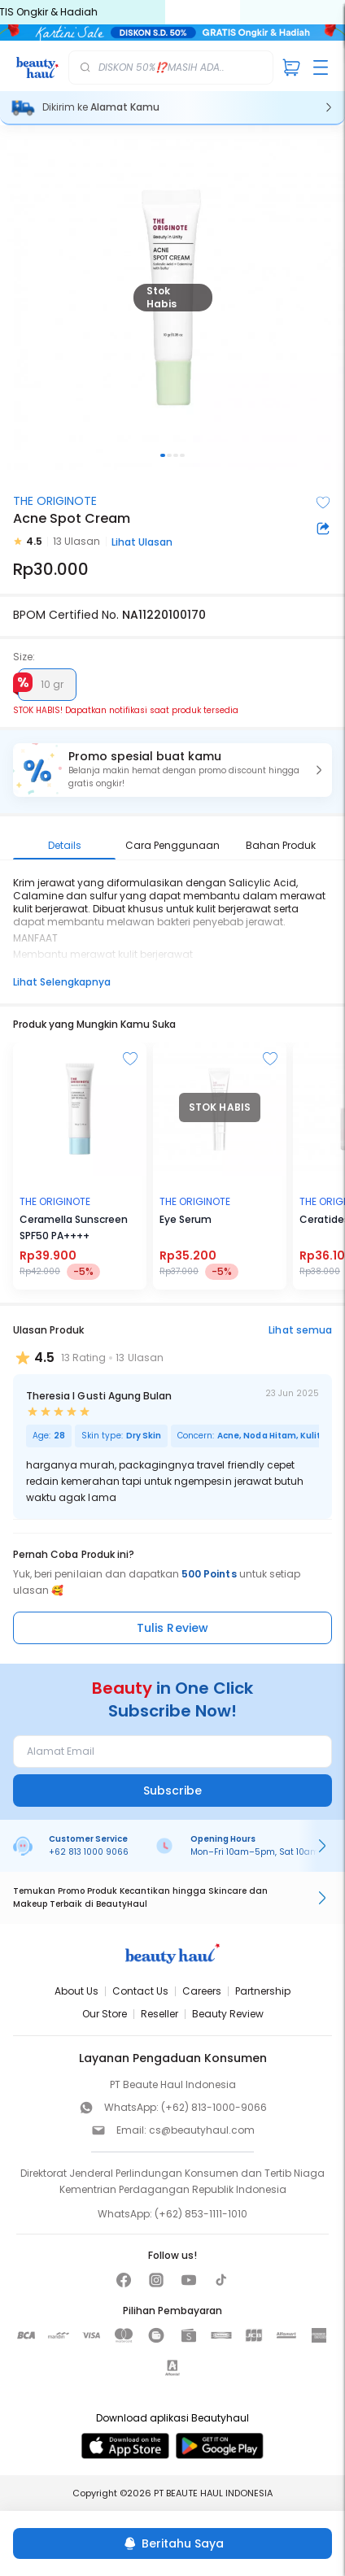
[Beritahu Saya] (172, 2543)
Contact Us (140, 1991)
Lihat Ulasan (141, 542)
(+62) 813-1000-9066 (214, 2107)
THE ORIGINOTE (55, 501)
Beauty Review (228, 2014)
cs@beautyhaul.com (202, 2130)
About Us (76, 1991)
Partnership (262, 1991)
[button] (172, 770)
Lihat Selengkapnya (62, 982)
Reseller (159, 2014)
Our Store (104, 2014)
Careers (201, 1991)
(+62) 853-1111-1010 (201, 2214)
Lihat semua (300, 1330)
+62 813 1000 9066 (89, 1852)
